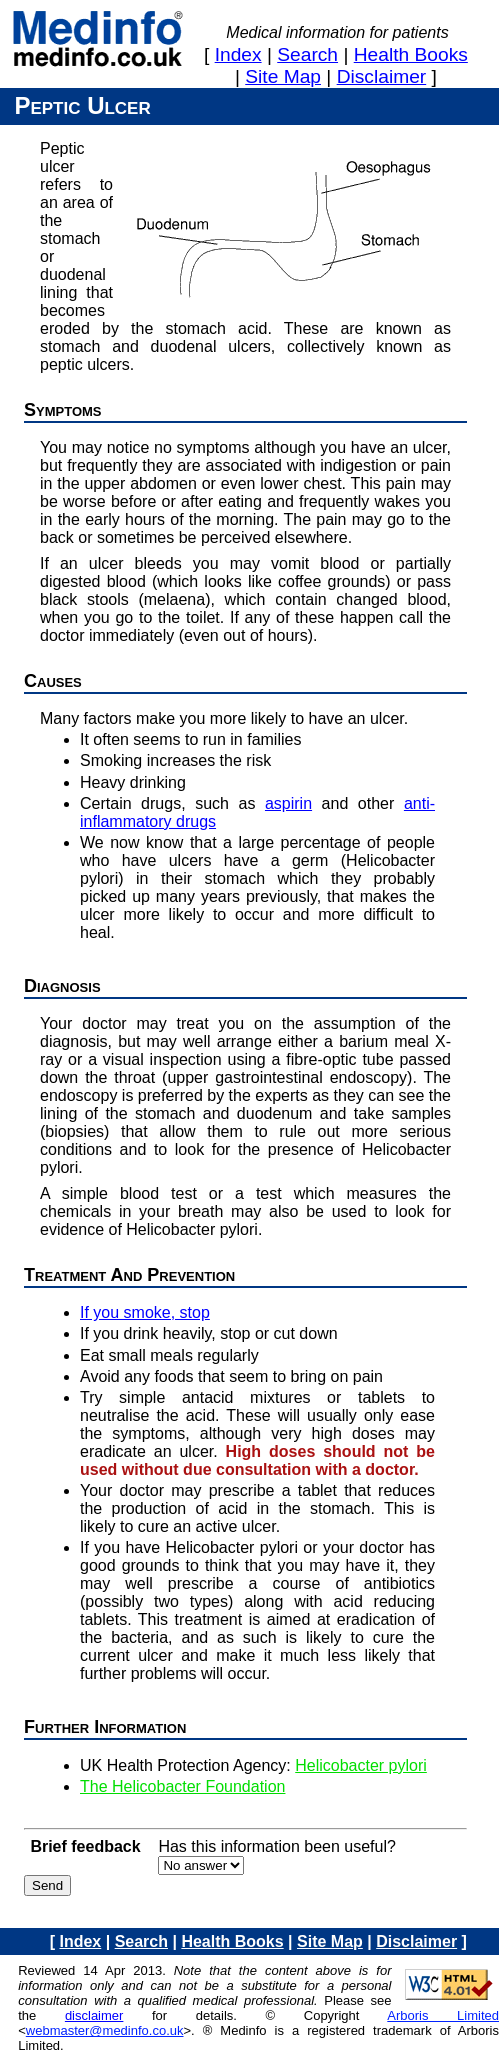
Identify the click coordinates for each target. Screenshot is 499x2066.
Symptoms (63, 410)
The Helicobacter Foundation (182, 1786)
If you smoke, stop (145, 1312)
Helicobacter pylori (361, 1765)
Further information (105, 1727)
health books (411, 54)
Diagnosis (62, 986)
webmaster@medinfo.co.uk (105, 2030)
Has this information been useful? (276, 1846)
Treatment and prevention (129, 1275)
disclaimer (382, 76)
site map (283, 76)
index (238, 54)
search (307, 54)
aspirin (288, 803)
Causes (53, 681)
